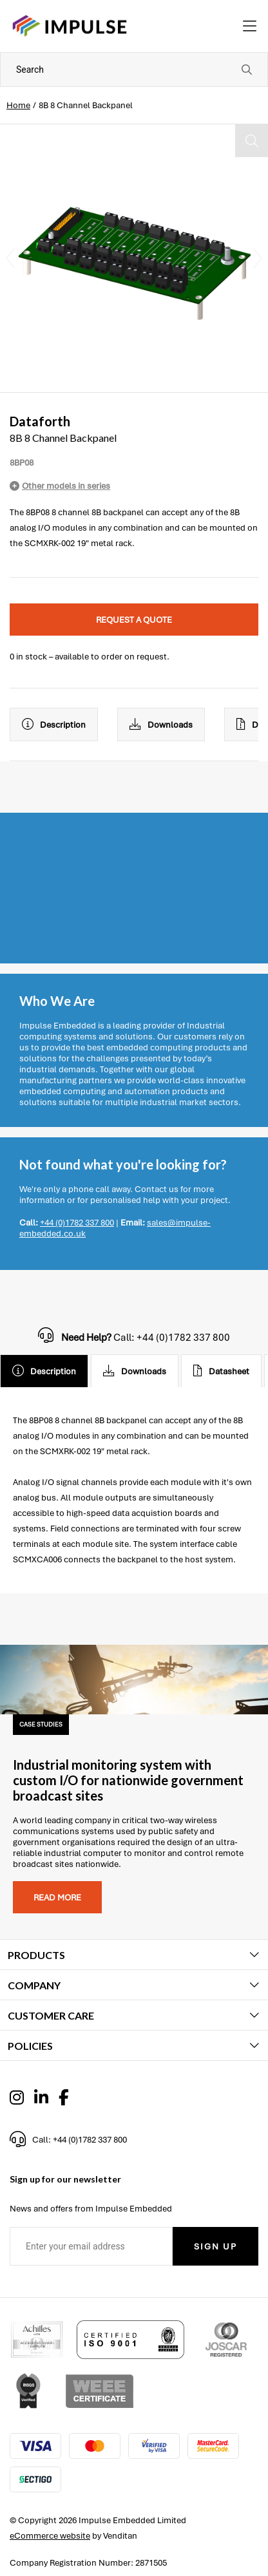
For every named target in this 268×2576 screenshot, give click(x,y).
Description (54, 724)
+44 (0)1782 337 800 (77, 1222)
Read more (57, 1897)
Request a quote (134, 619)
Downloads (161, 724)
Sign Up (215, 2246)
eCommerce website (50, 2535)
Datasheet (221, 1371)
